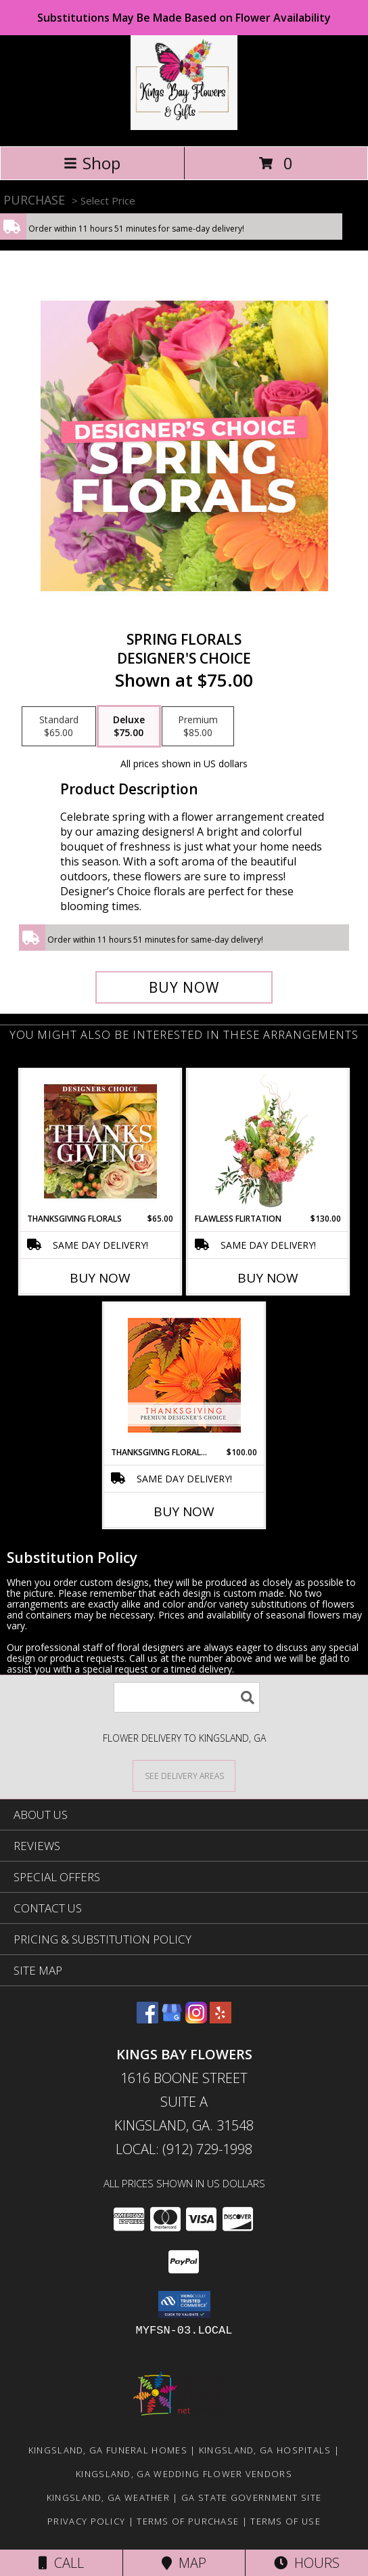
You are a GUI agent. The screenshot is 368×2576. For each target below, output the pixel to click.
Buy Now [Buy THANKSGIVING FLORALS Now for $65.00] (100, 1278)
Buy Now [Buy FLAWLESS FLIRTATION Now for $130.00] (267, 1278)
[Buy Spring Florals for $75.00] (184, 987)
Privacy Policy (86, 2521)
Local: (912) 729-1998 (184, 2149)
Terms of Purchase (188, 2521)
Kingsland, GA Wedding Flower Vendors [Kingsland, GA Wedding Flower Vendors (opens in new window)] (184, 2474)
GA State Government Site (251, 2497)
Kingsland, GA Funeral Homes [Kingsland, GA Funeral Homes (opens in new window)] (107, 2450)
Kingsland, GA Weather (108, 2497)
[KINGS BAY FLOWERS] (184, 126)
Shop (92, 163)
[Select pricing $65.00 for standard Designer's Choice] (58, 726)
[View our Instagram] (196, 2019)
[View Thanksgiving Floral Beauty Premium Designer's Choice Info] (184, 1375)
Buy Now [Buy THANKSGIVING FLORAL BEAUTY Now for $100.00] (184, 1511)
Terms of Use (285, 2521)
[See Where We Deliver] (184, 1775)
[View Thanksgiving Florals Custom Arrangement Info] (100, 1141)
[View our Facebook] (147, 2019)
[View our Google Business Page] (172, 2019)
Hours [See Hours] (307, 2563)
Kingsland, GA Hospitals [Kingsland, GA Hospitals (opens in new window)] (265, 2450)
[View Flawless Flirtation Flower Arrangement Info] (268, 1141)
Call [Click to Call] (61, 2563)
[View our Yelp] (220, 2019)
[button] (184, 2304)
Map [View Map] (184, 2563)
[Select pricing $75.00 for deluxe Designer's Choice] (129, 726)
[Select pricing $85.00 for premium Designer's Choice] (197, 726)
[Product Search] (187, 1697)
